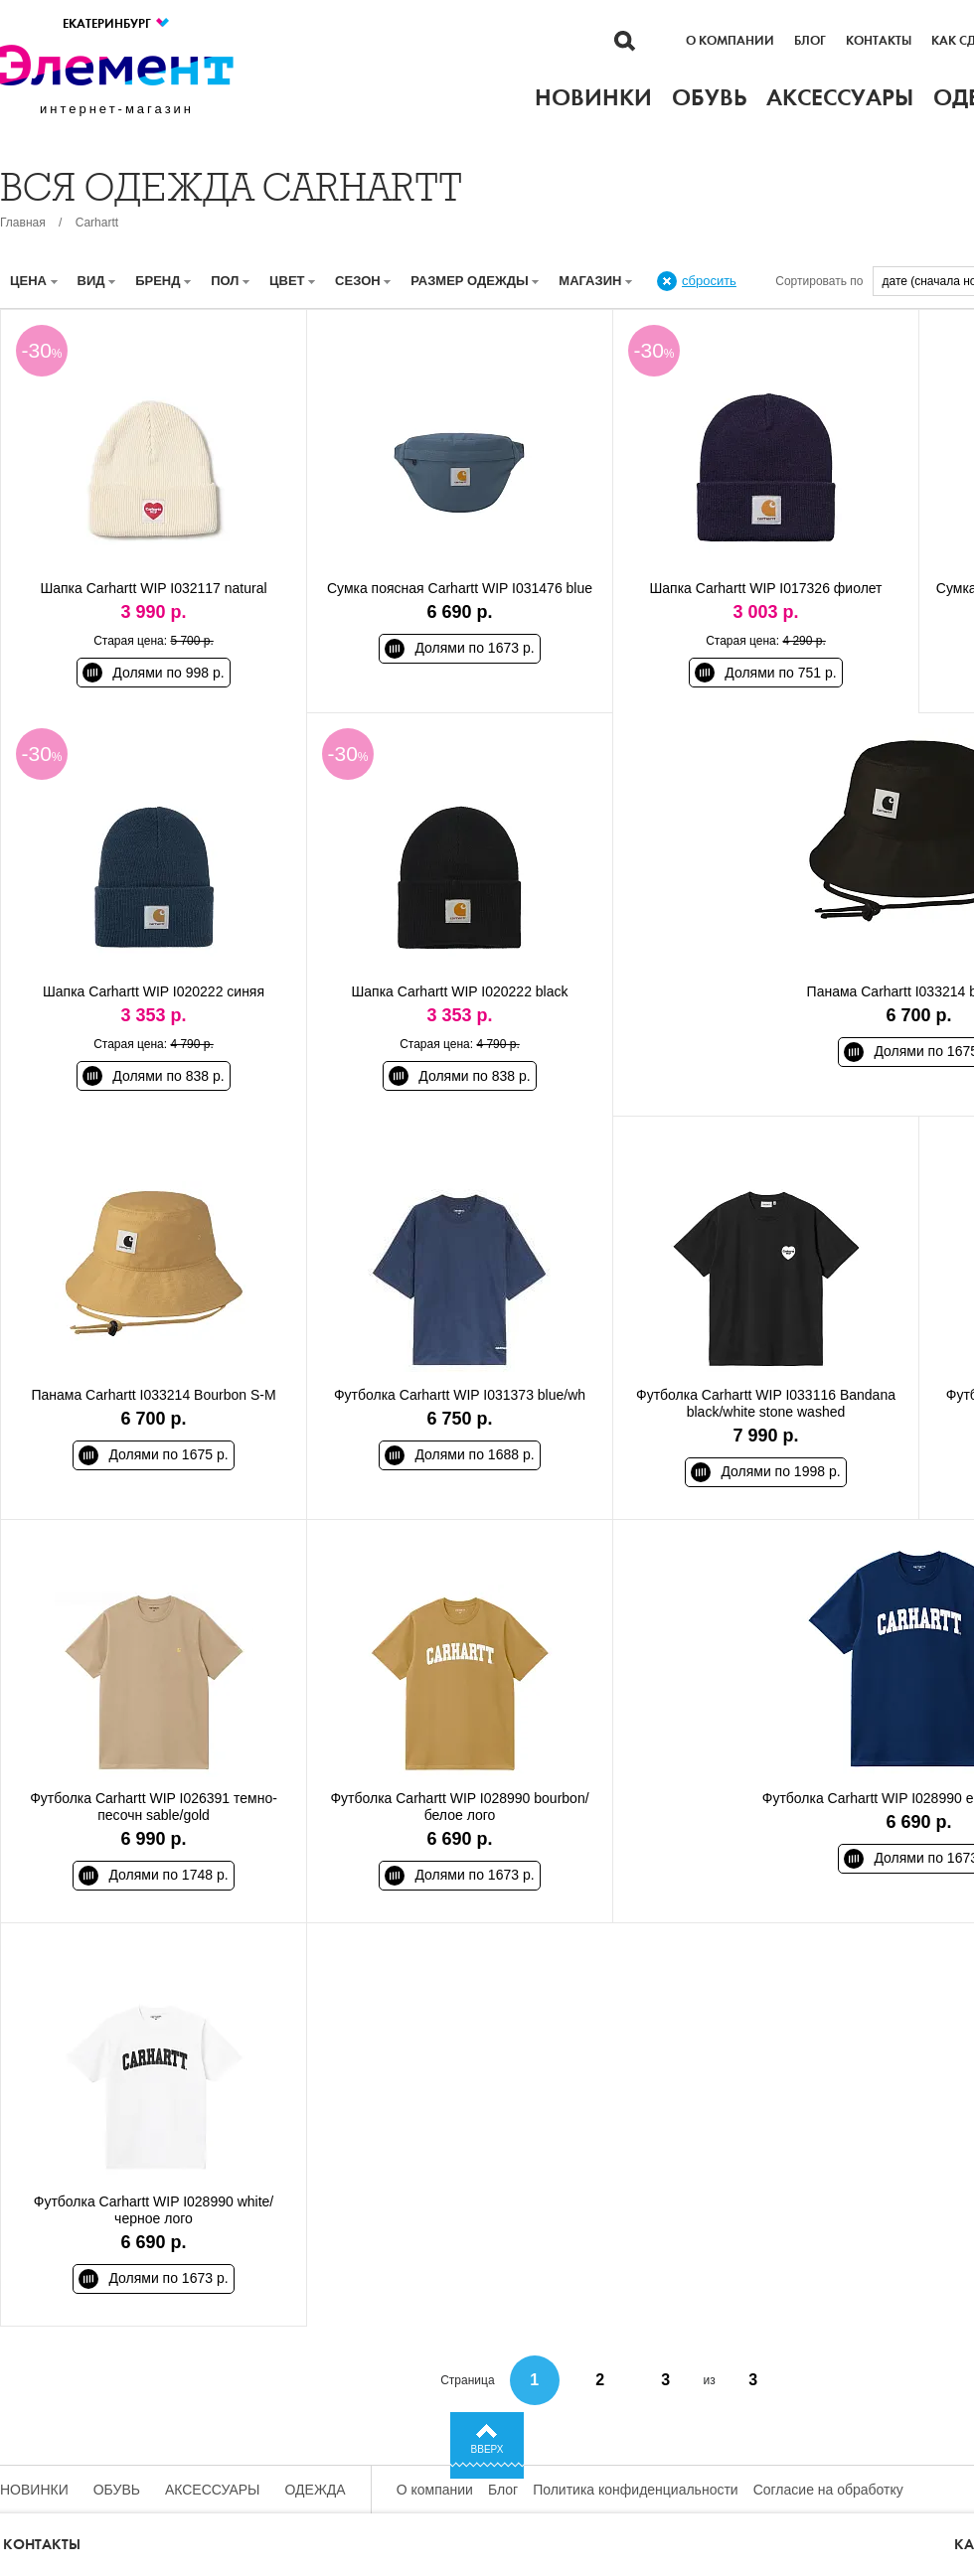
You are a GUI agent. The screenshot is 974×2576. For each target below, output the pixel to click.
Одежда (315, 2490)
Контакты (878, 41)
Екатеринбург (117, 23)
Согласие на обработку (828, 2490)
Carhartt (97, 222)
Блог (810, 41)
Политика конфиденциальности (635, 2490)
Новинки (34, 2490)
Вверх (487, 2449)
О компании (730, 41)
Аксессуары (212, 2490)
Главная (23, 222)
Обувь (116, 2490)
